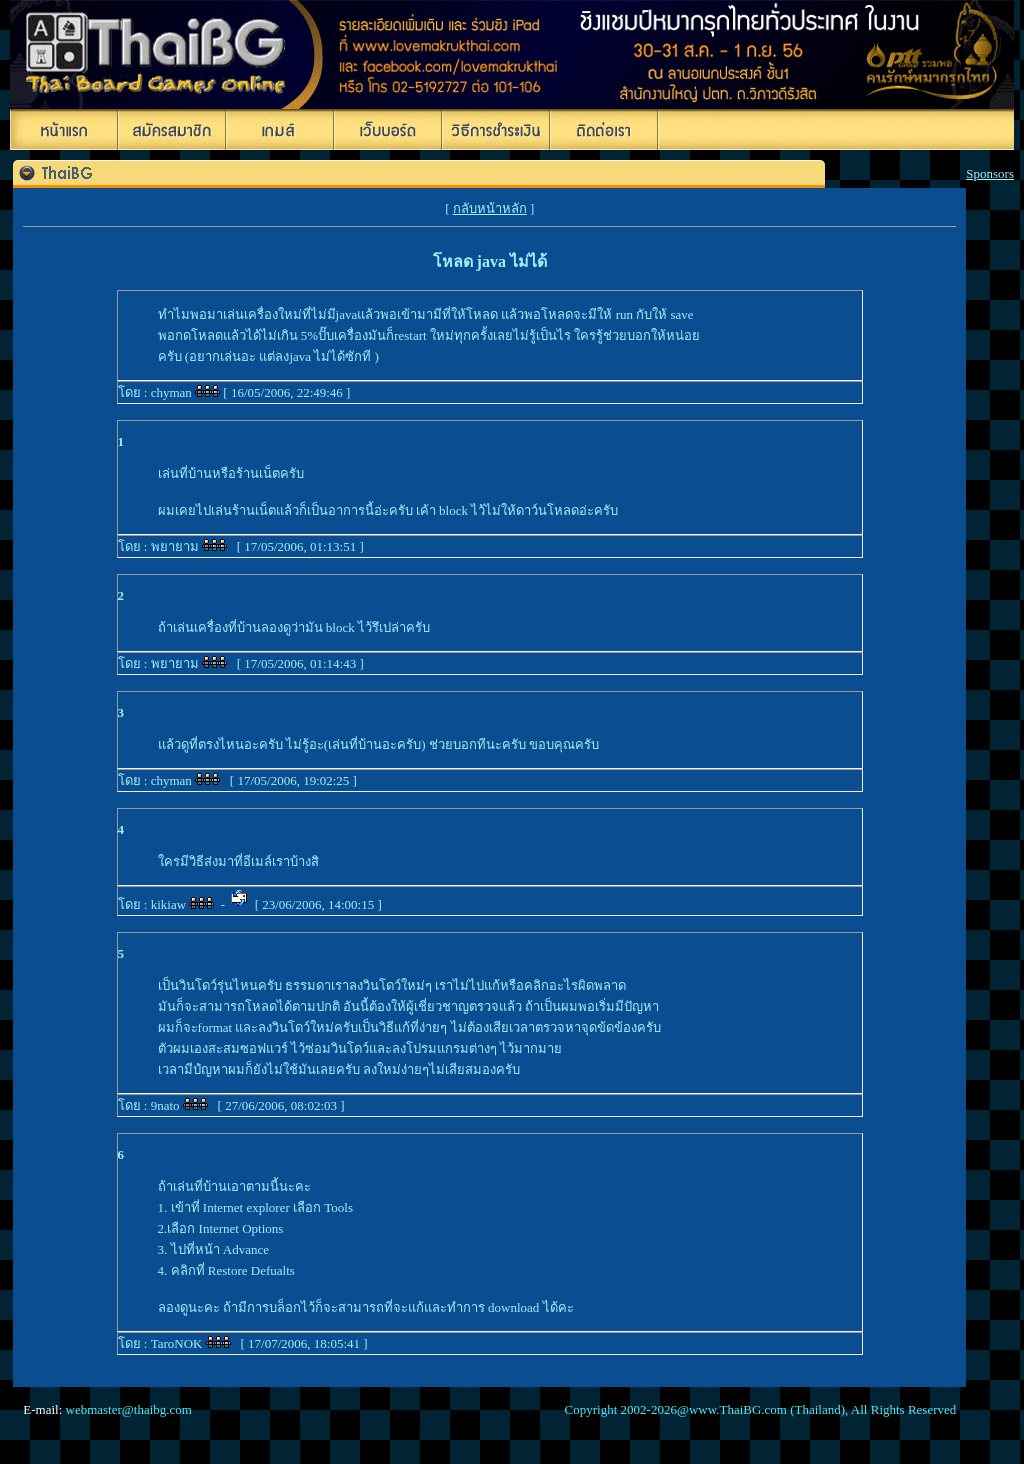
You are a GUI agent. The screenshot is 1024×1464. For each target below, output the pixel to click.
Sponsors (990, 173)
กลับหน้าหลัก (490, 208)
